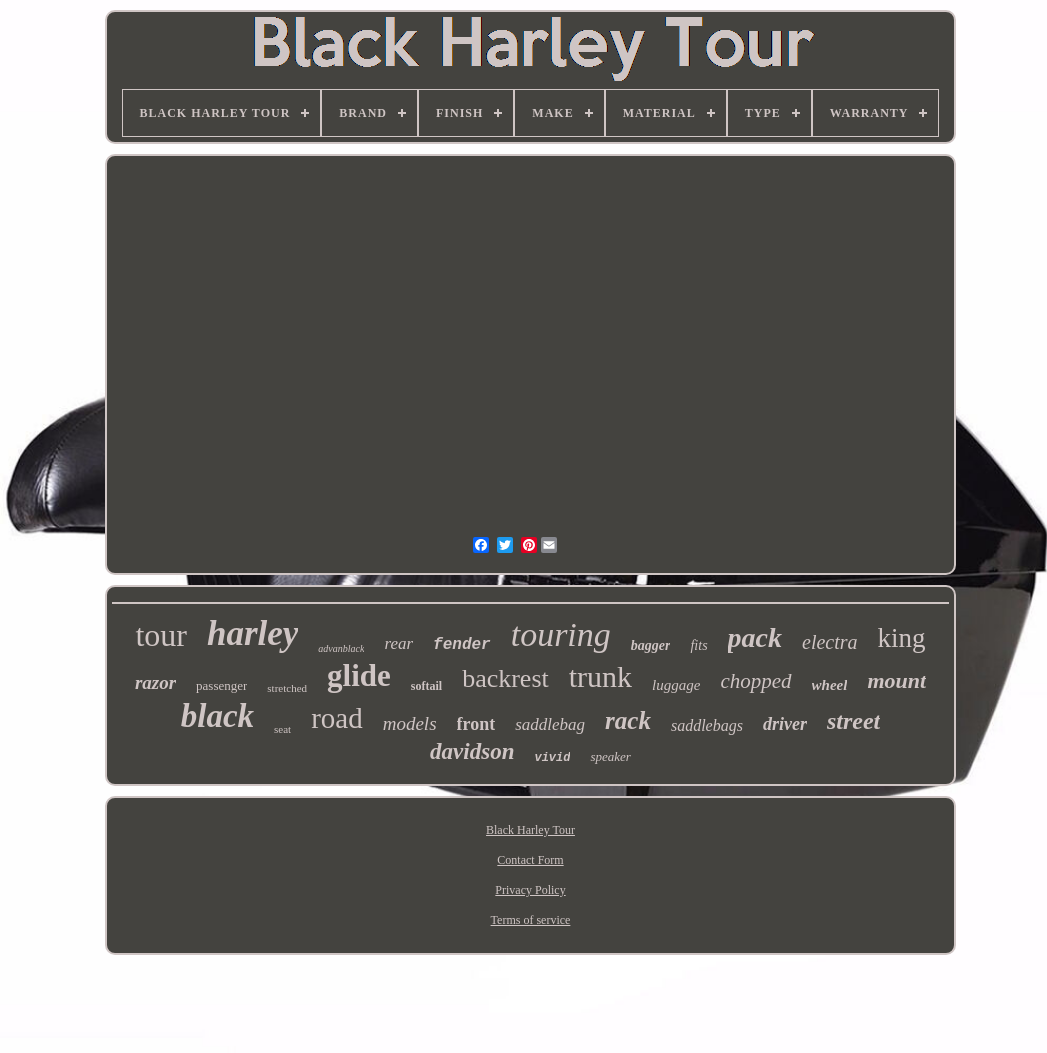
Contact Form (530, 860)
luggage (676, 685)
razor (155, 682)
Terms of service (531, 920)
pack (755, 637)
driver (785, 724)
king (902, 638)
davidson (472, 751)
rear (398, 643)
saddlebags (707, 725)
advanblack (341, 648)
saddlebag (550, 724)
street (853, 721)
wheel (830, 685)
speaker (610, 756)
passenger (221, 685)
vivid (552, 758)
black (217, 716)
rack (628, 720)
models (410, 723)
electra (830, 642)
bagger (651, 645)
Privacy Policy (530, 890)
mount (896, 680)
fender (462, 645)
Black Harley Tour (530, 830)
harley (252, 633)
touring (561, 634)
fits (698, 645)
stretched (287, 688)
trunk (600, 676)
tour (161, 635)
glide (359, 675)
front (476, 724)
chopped (755, 681)
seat (282, 729)
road (337, 718)
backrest (505, 678)
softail (426, 686)
